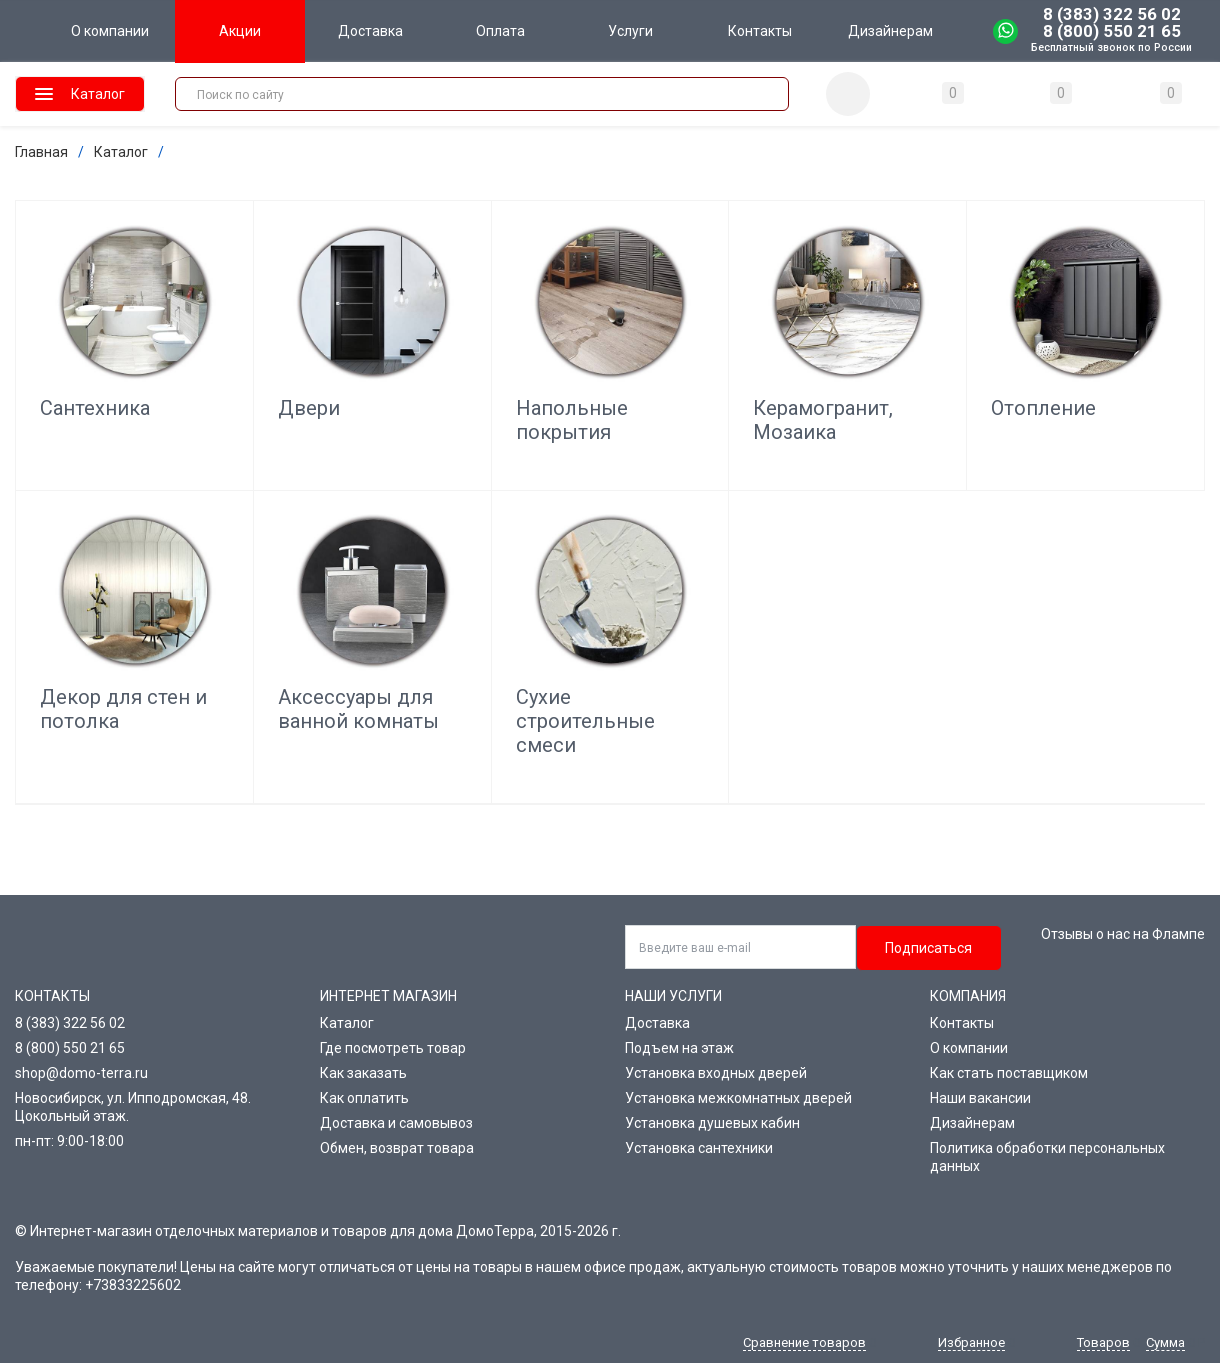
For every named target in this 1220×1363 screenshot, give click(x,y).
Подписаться (928, 948)
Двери (309, 408)
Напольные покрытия (572, 420)
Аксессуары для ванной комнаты (358, 709)
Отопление (1043, 408)
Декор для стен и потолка (123, 709)
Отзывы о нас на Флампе (1123, 934)
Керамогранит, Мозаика (823, 420)
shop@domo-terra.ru (81, 1073)
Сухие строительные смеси (585, 721)
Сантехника (95, 408)
